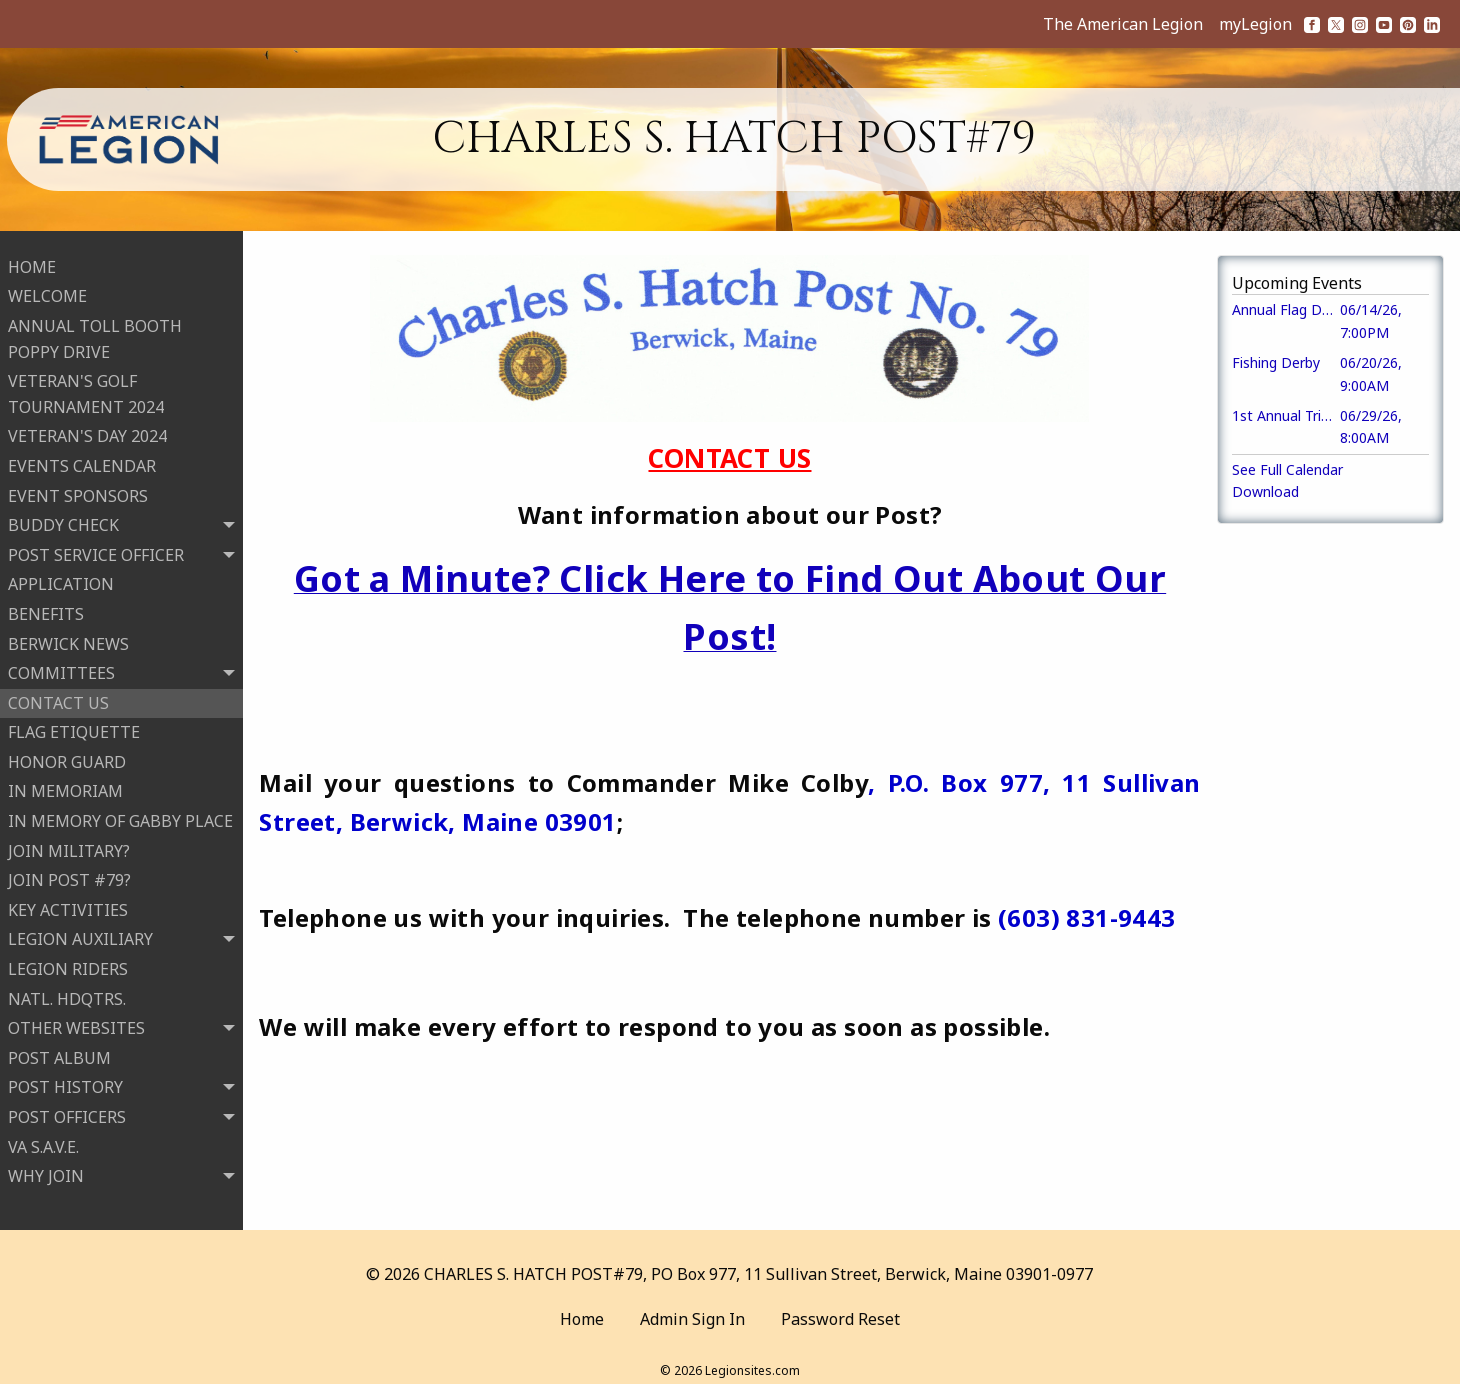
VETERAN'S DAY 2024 (87, 431)
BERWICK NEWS (68, 638)
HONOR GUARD (67, 756)
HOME (32, 261)
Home (582, 1308)
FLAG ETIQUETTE (74, 726)
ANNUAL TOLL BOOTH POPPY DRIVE (95, 333)
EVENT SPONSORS (78, 490)
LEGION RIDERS (68, 963)
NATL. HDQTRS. (67, 993)
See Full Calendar (1287, 469)
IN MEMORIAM (65, 786)
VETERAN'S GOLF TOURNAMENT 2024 (86, 388)
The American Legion (1123, 24)
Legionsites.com (752, 1358)
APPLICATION (61, 579)
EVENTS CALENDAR (82, 460)
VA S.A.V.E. (43, 1141)
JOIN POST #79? (69, 874)
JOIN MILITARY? (69, 845)
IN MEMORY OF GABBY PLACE (120, 815)
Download (1265, 491)
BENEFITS (46, 608)
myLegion (1255, 24)
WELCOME (47, 291)
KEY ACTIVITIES (68, 904)
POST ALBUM (59, 1052)
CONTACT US (58, 697)
